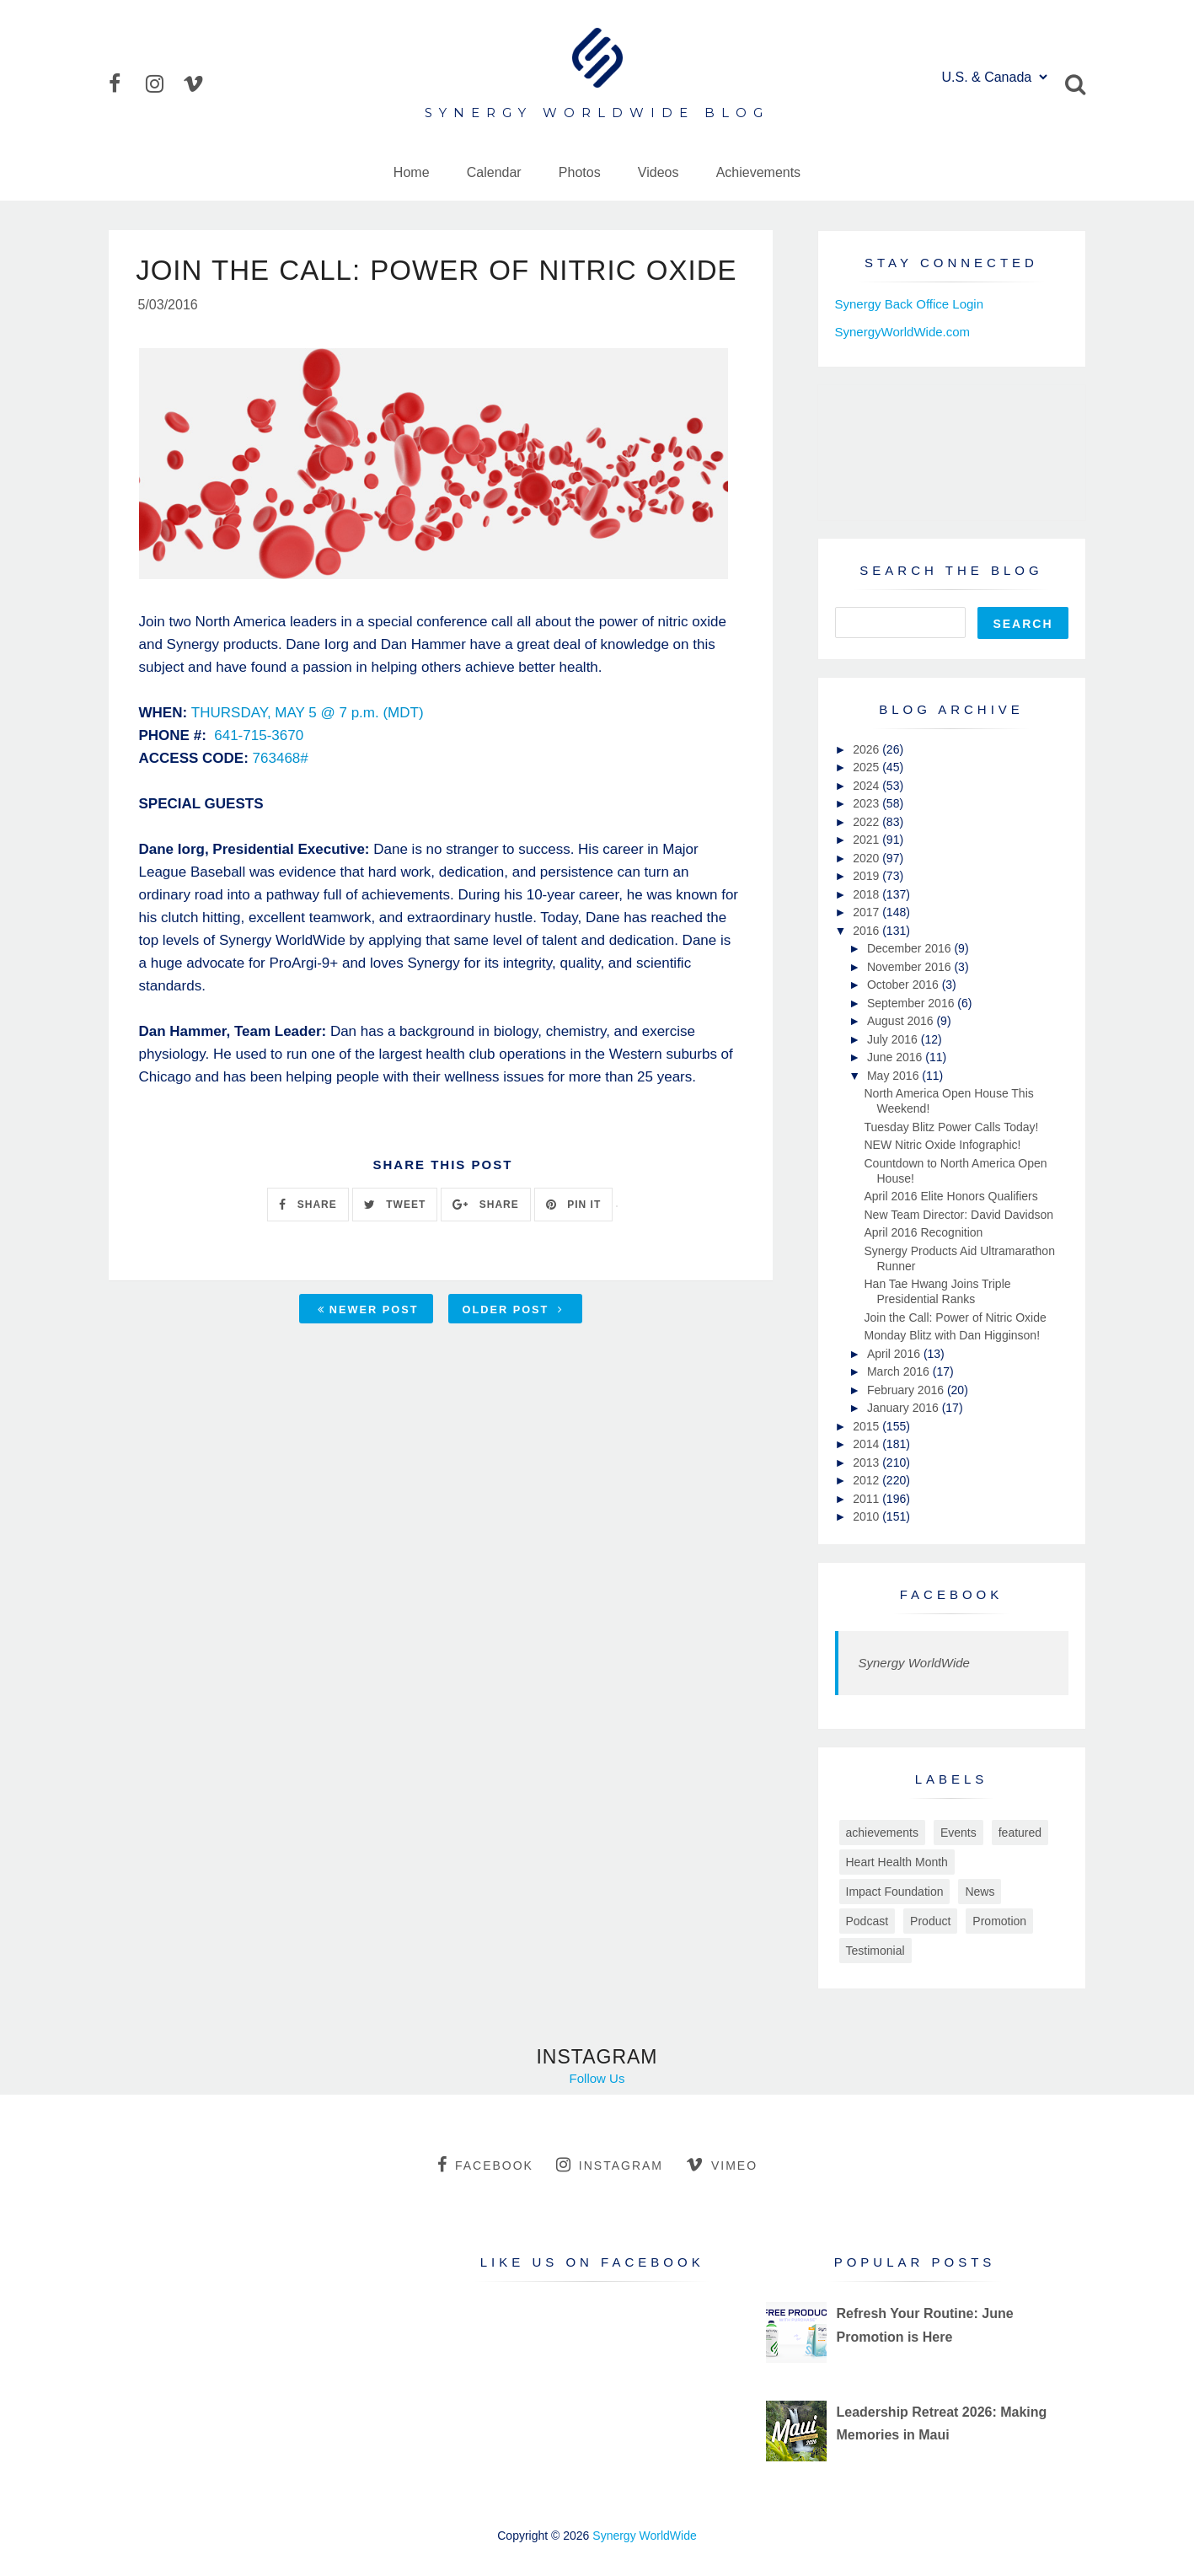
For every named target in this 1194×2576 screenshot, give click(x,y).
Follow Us (597, 2078)
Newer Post (368, 1311)
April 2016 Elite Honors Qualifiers (950, 1196)
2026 (867, 749)
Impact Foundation (895, 1891)
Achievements (758, 172)
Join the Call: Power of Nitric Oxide (955, 1317)
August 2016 (902, 1021)
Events (958, 1832)
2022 (867, 822)
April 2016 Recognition (923, 1232)
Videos (658, 172)
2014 (867, 1444)
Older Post (513, 1311)
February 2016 (907, 1390)
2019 (867, 876)
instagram (609, 2164)
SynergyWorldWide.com (903, 332)
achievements (882, 1832)
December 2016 (911, 948)
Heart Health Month (897, 1862)
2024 (867, 785)
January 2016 (904, 1407)
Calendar (494, 172)
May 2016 (894, 1075)
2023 (867, 803)
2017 (867, 912)
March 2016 (900, 1371)
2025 (867, 767)
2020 (867, 858)
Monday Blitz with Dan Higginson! (952, 1335)
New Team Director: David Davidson (958, 1214)
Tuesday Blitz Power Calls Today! (951, 1127)
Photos (580, 172)
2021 (867, 839)
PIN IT (573, 1206)
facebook (485, 2164)
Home (412, 172)
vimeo (722, 2164)
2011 (867, 1498)
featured (1020, 1832)
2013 (867, 1462)
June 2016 (896, 1057)
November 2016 (911, 967)
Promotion (999, 1921)
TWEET (395, 1206)
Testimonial (875, 1950)
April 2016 (895, 1353)
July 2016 (894, 1039)
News (979, 1891)
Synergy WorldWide (914, 1663)
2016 (867, 930)
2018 (867, 894)
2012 (867, 1480)
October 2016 (904, 984)
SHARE (307, 1206)
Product (930, 1921)
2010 (867, 1516)
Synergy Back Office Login (909, 304)
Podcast (867, 1921)
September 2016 (912, 1003)
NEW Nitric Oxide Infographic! (942, 1144)
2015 (867, 1426)
